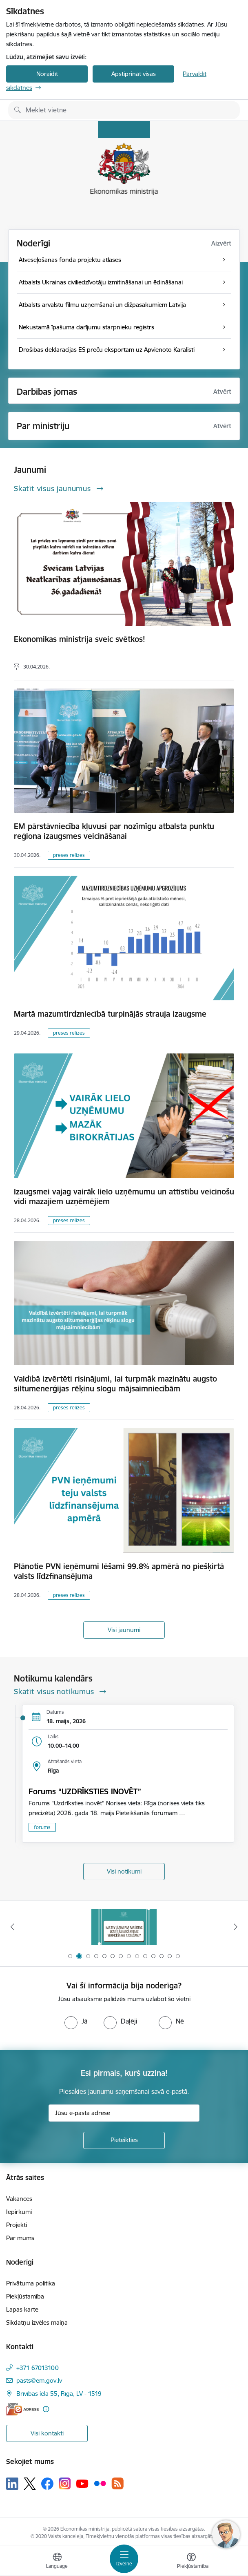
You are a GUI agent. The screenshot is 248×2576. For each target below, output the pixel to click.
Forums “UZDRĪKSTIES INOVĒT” (85, 1791)
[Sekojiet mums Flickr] (100, 2483)
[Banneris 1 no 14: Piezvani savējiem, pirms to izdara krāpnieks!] (124, 1927)
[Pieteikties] (124, 2140)
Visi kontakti (47, 2433)
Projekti (16, 2225)
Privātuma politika (30, 2283)
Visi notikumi (124, 1871)
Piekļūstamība (25, 2296)
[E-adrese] (22, 2409)
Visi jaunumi (124, 1630)
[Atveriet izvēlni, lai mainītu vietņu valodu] (57, 2561)
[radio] (75, 2021)
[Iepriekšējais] (12, 1926)
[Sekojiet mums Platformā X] (30, 2484)
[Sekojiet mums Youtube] (82, 2483)
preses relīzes (69, 855)
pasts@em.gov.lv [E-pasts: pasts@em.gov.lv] (39, 2380)
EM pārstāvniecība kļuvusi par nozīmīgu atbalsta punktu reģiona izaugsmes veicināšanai (114, 831)
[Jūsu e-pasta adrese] (124, 2113)
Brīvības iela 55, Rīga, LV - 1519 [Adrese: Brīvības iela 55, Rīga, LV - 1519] (59, 2393)
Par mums (20, 2238)
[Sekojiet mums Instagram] (65, 2483)
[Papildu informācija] (46, 2409)
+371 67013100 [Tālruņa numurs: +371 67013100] (37, 2368)
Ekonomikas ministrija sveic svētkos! (79, 639)
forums (42, 1827)
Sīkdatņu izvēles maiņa (37, 2322)
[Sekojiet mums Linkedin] (12, 2484)
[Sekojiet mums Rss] (117, 2483)
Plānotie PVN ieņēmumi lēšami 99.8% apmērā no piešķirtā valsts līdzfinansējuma (119, 1571)
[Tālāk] (235, 1926)
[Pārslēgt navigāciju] (124, 2559)
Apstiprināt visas (133, 74)
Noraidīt (47, 74)
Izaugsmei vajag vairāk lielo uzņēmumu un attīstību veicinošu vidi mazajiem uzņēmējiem (124, 1196)
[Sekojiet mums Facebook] (47, 2484)
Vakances (19, 2199)
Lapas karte (22, 2309)
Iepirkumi (19, 2212)
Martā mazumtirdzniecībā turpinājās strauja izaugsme (110, 1014)
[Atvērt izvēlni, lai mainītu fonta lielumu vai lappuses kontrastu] (191, 2561)
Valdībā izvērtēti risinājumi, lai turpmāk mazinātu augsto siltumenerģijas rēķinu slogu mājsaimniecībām (115, 1383)
